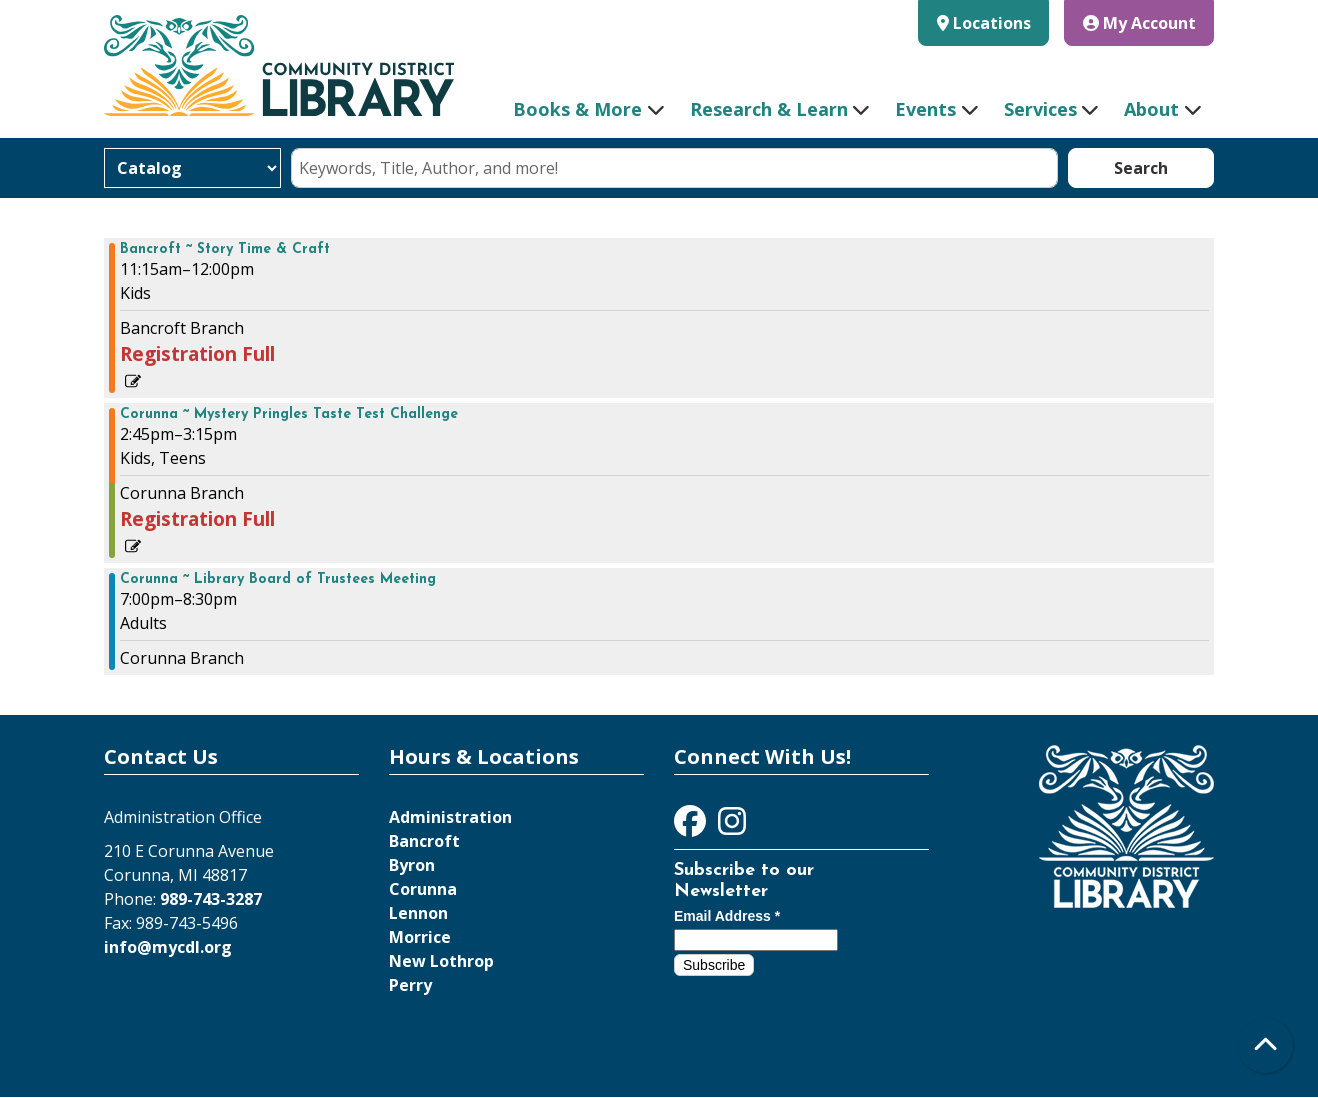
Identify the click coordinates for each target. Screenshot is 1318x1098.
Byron (412, 865)
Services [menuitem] (1040, 109)
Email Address (727, 916)
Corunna (423, 889)
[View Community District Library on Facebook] (692, 827)
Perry (410, 985)
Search (1141, 168)
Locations (992, 23)
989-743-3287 (211, 899)
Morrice (420, 937)
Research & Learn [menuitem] (769, 109)
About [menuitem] (1151, 109)
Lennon (418, 913)
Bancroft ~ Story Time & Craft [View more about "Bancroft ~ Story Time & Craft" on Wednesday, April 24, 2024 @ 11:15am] (225, 250)
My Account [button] (1139, 23)
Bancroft (424, 841)
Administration (450, 817)
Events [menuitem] (925, 109)
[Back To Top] (1265, 1045)
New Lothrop (441, 961)
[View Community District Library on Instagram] (732, 827)
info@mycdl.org (168, 947)
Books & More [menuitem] (577, 109)
